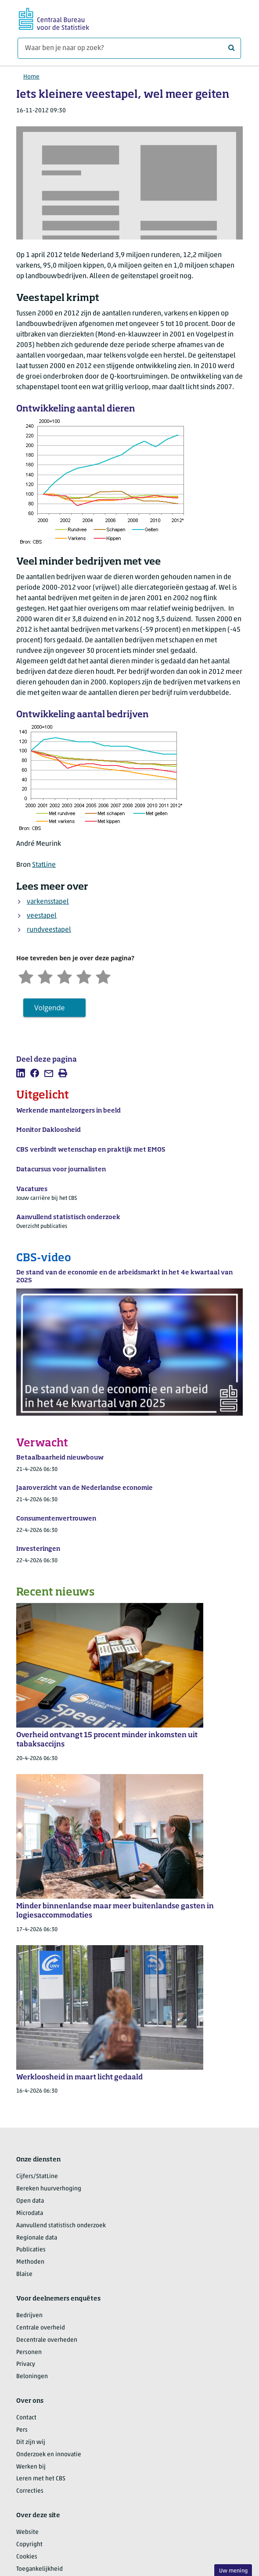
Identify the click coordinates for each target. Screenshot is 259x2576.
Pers (22, 2430)
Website (27, 2532)
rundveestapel (49, 930)
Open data (30, 2201)
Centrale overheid (40, 2328)
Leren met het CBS (40, 2479)
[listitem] (20, 1073)
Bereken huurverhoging (48, 2189)
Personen (29, 2352)
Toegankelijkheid (39, 2569)
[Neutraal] (64, 976)
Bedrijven (29, 2315)
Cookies (26, 2557)
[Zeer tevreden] (103, 976)
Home (31, 77)
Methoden (30, 2262)
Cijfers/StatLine (37, 2176)
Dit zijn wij (30, 2442)
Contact (26, 2418)
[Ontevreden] (45, 976)
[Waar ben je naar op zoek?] (129, 48)
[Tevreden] (84, 976)
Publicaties (31, 2250)
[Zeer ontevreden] (26, 976)
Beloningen (32, 2376)
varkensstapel (48, 901)
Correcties (29, 2491)
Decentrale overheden (46, 2340)
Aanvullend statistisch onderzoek (61, 2226)
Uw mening (233, 2571)
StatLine (44, 865)
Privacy (25, 2364)
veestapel (42, 915)
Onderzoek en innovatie (48, 2455)
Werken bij (31, 2467)
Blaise (24, 2274)
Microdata (29, 2213)
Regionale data (36, 2238)
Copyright (29, 2544)
